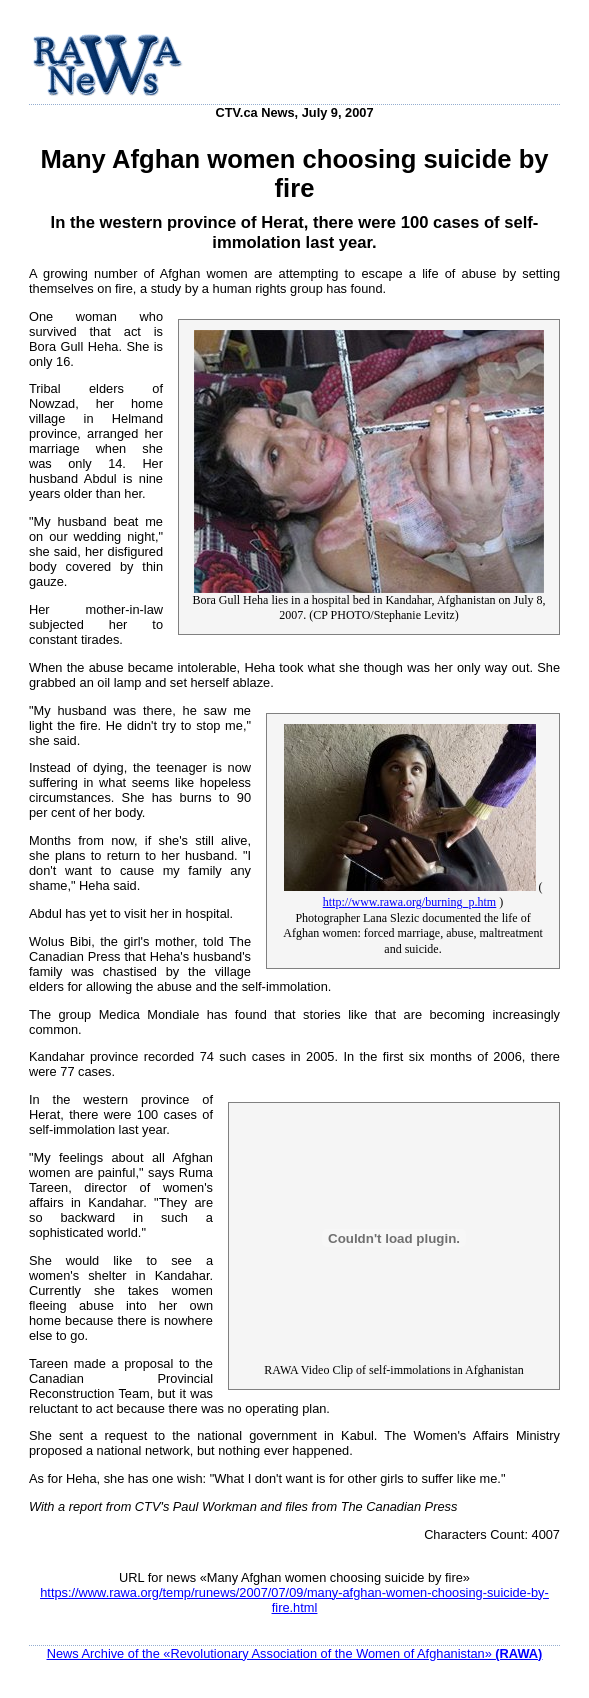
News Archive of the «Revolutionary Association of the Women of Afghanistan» (295, 1653)
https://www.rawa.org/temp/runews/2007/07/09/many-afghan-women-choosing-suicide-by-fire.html (294, 1600)
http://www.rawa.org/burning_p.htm (409, 902)
